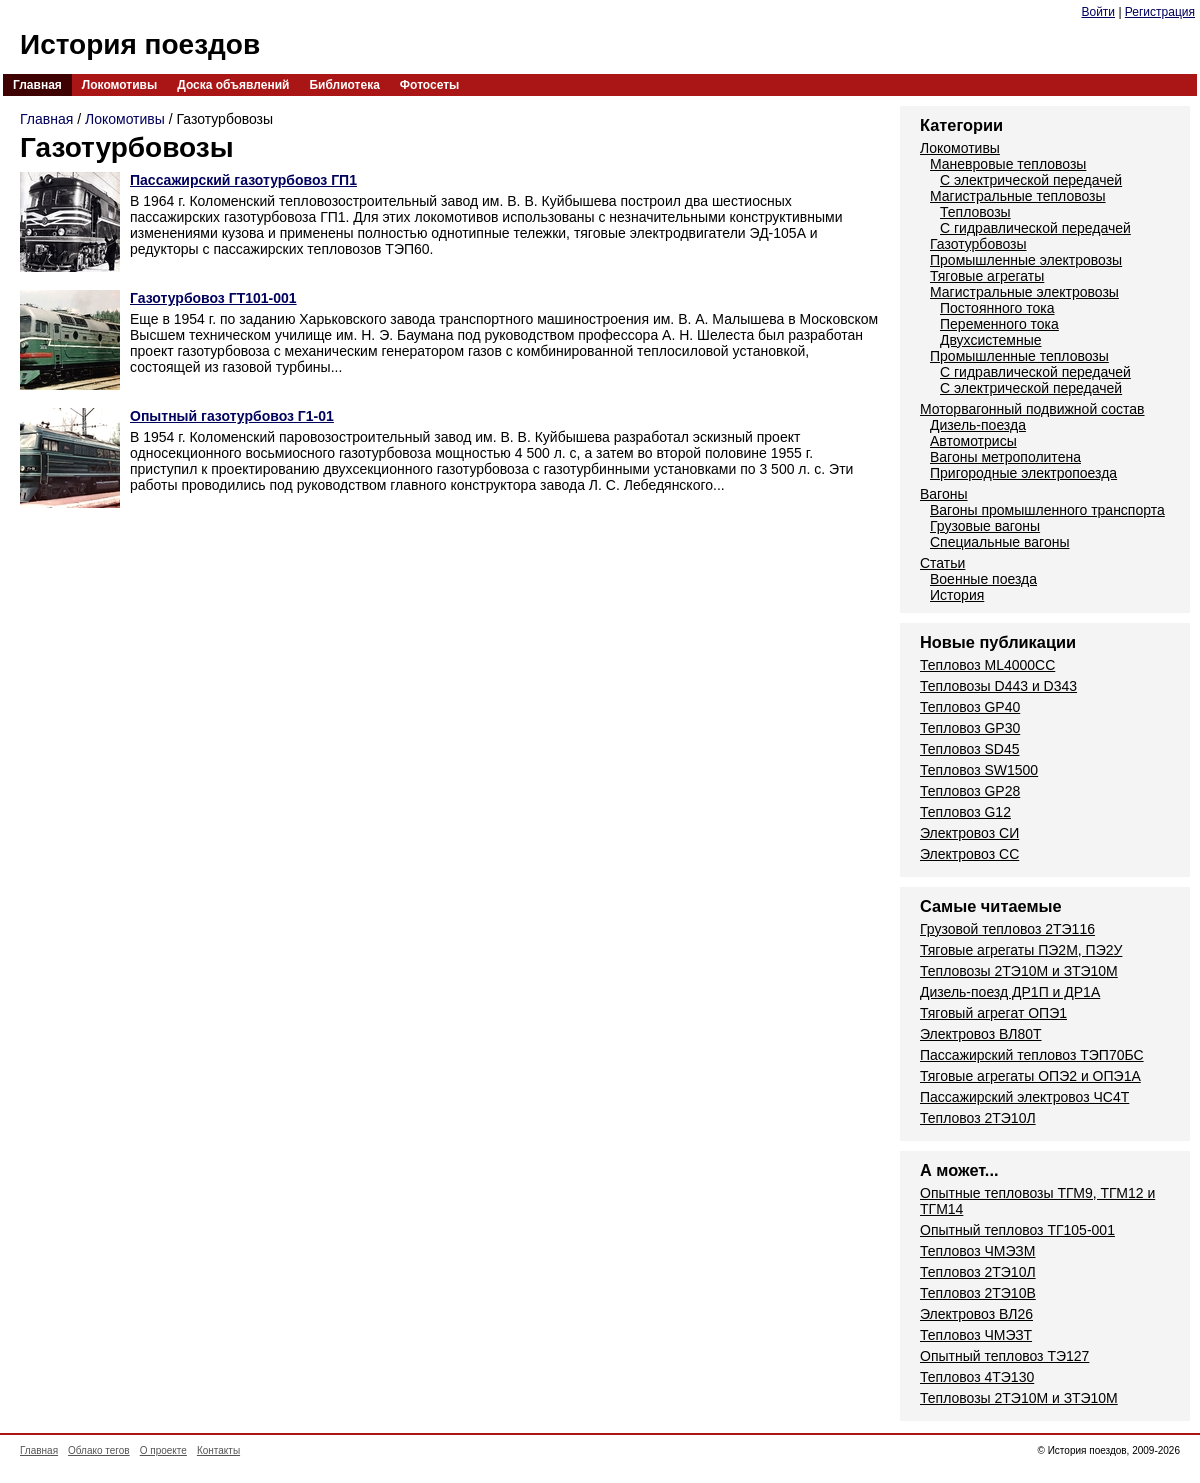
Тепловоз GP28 (970, 791)
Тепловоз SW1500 (979, 770)
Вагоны (944, 494)
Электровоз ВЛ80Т (981, 1034)
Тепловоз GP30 (970, 728)
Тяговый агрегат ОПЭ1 (993, 1013)
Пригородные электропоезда (1023, 473)
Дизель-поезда (978, 425)
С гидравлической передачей (1035, 228)
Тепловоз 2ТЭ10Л (978, 1118)
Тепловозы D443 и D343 (998, 686)
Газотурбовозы (978, 244)
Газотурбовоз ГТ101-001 (213, 298)
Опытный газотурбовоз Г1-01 (232, 416)
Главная (37, 85)
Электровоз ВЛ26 (976, 1314)
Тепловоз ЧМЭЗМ (977, 1251)
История (957, 595)
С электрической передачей (1031, 180)
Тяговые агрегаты (987, 276)
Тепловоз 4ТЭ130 (977, 1377)
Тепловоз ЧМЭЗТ (976, 1335)
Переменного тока (999, 324)
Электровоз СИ (969, 833)
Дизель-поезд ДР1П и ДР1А (1010, 992)
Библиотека (344, 85)
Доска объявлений (233, 85)
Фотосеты (429, 85)
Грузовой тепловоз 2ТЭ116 (1007, 929)
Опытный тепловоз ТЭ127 (1004, 1356)
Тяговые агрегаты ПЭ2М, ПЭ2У (1021, 950)
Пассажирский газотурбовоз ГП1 (243, 180)
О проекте (163, 1450)
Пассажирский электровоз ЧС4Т (1024, 1097)
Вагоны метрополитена (1005, 457)
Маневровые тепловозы (1008, 164)
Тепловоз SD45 (969, 749)
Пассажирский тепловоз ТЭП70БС (1032, 1055)
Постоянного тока (997, 308)
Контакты (218, 1450)
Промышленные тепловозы (1019, 356)
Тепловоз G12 (965, 812)
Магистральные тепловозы (1018, 196)
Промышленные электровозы (1026, 260)
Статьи (942, 563)
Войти (1098, 12)
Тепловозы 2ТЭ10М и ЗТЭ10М (1019, 971)
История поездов (140, 44)
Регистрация (1160, 12)
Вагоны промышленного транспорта (1047, 510)
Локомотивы (119, 85)
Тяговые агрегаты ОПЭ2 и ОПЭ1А (1030, 1076)
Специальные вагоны (999, 542)
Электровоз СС (969, 854)
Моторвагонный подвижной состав (1032, 409)
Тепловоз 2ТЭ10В (978, 1293)
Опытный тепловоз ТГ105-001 (1017, 1230)
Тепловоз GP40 (970, 707)
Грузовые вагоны (985, 526)
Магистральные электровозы (1024, 292)
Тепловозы (975, 212)
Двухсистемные (991, 340)
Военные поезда (983, 579)
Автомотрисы (973, 441)
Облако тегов (99, 1450)
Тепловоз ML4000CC (987, 665)
